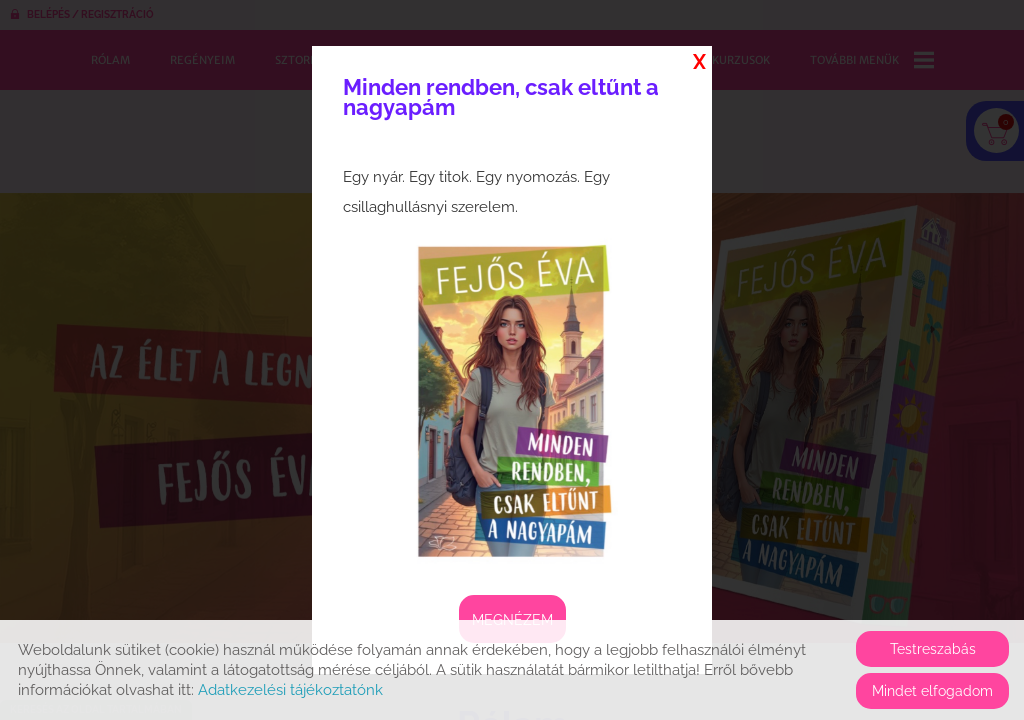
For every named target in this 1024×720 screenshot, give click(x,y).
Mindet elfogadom (932, 691)
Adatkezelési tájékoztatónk (290, 690)
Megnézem (512, 620)
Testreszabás (933, 649)
